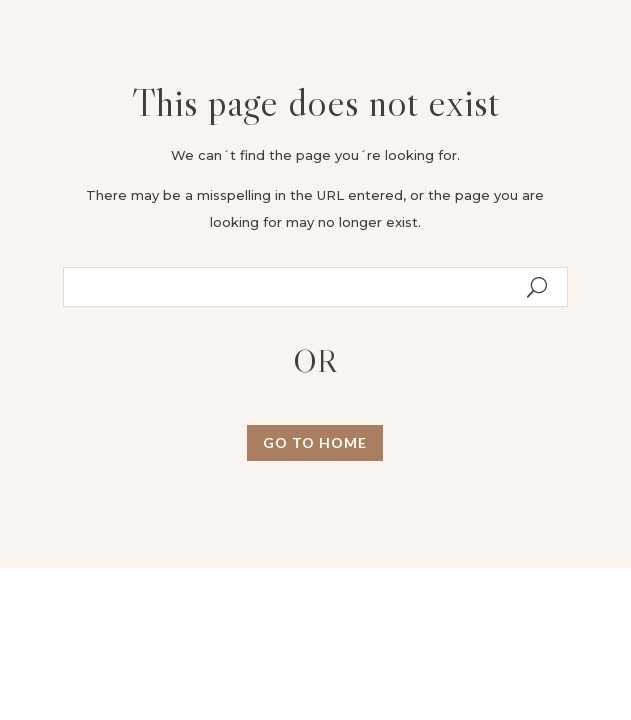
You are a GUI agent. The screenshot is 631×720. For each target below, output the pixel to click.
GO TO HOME (315, 442)
